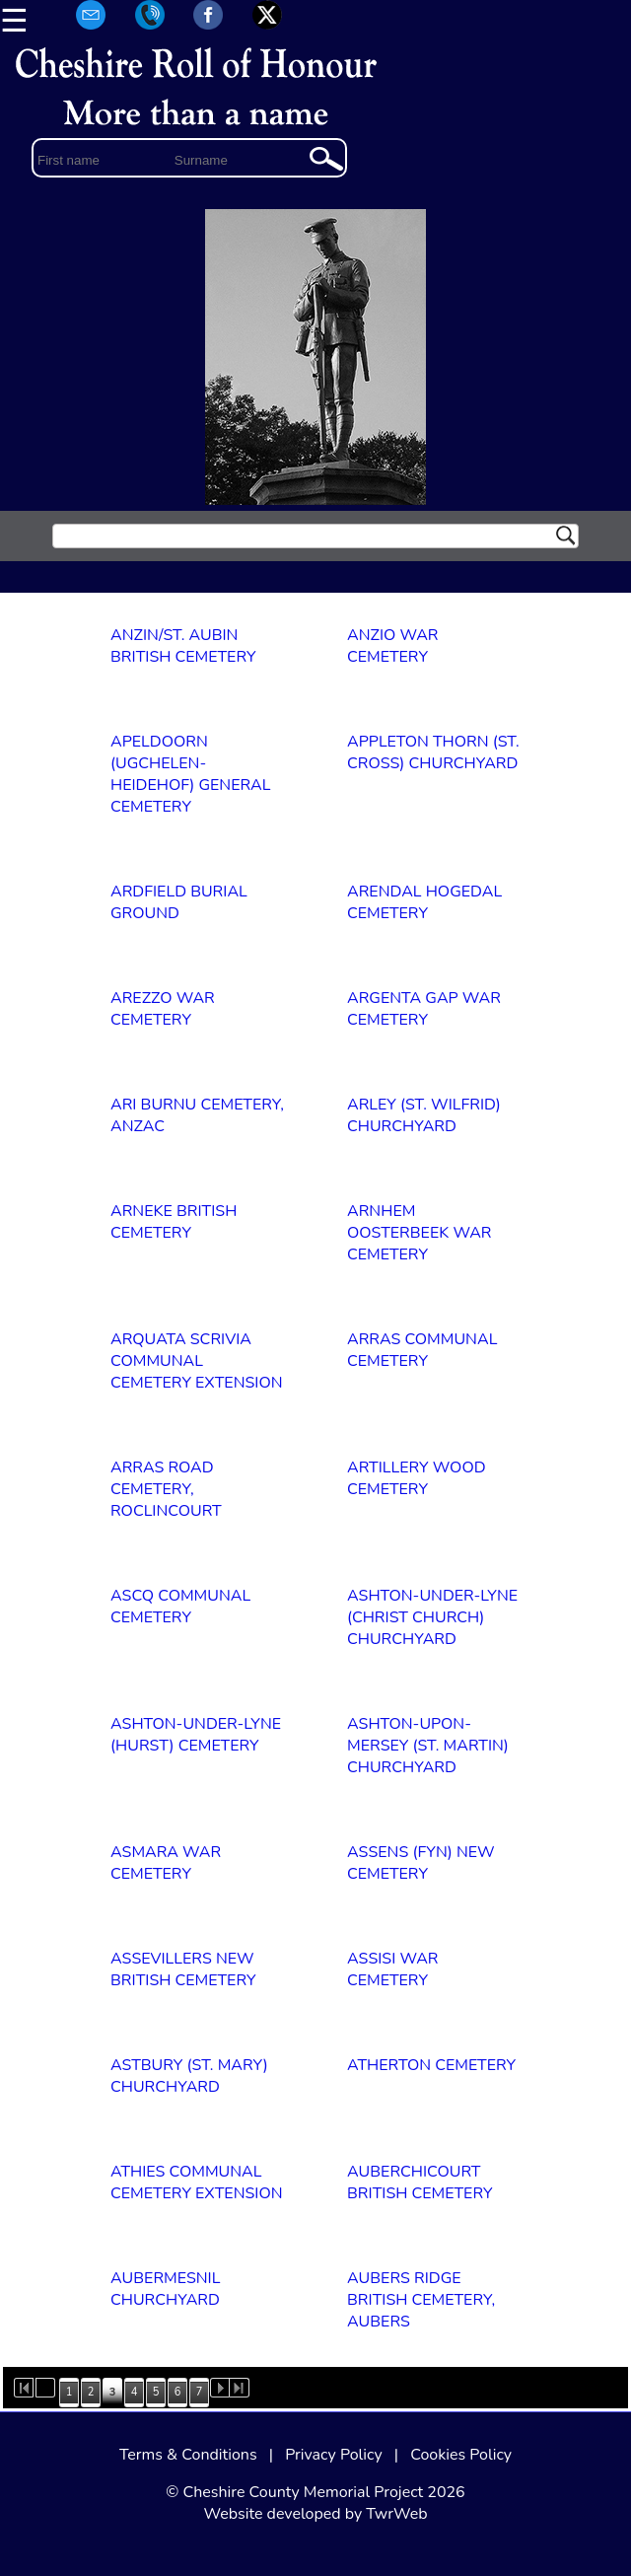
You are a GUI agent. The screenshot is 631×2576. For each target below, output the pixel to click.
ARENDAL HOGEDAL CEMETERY (424, 902)
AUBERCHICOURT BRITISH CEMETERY (420, 2182)
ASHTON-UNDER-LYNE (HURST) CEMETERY (195, 1734)
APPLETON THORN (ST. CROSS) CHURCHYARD (433, 752)
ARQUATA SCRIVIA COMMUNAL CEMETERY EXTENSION (196, 1361)
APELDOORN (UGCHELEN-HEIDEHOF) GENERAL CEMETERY (190, 774)
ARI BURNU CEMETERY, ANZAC (197, 1115)
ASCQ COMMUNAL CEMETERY (180, 1606)
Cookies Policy (461, 2455)
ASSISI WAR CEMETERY (393, 1969)
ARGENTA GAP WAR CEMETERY (424, 1009)
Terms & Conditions (188, 2455)
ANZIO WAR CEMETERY (393, 646)
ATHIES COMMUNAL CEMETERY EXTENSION (196, 2182)
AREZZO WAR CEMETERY (162, 1009)
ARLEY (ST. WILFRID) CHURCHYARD (424, 1115)
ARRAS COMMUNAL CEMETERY (422, 1350)
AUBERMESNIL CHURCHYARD (165, 2289)
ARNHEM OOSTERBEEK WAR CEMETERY (419, 1232)
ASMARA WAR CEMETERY (165, 1863)
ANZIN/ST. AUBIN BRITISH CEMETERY (183, 646)
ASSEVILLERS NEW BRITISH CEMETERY (183, 1969)
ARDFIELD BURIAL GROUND (178, 902)
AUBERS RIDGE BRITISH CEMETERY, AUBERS (421, 2299)
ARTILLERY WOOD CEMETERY (416, 1478)
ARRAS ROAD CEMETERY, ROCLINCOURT (166, 1489)
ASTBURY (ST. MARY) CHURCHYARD (189, 2076)
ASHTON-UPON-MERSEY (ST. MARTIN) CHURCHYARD (428, 1745)
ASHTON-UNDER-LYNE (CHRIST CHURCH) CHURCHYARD (432, 1617)
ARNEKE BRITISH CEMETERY (173, 1222)
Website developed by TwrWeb (315, 2514)
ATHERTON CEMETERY (431, 2065)
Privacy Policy (334, 2455)
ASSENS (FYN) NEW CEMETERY (421, 1863)
